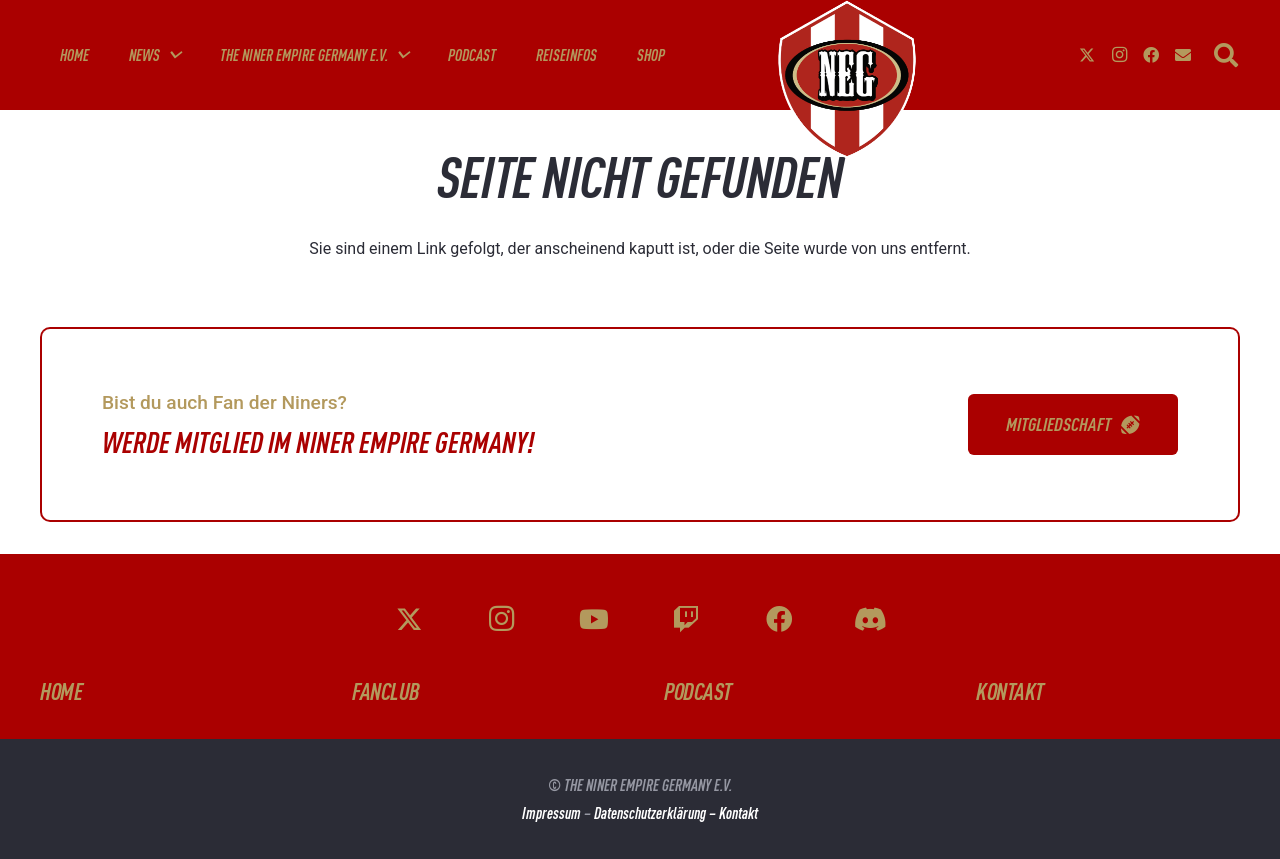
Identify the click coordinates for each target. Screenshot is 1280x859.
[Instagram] (1119, 55)
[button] (170, 55)
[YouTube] (594, 619)
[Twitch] (686, 619)
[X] (1087, 55)
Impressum (551, 813)
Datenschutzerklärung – (656, 813)
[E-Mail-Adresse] (1183, 55)
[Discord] (871, 619)
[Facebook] (1151, 55)
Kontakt (738, 813)
